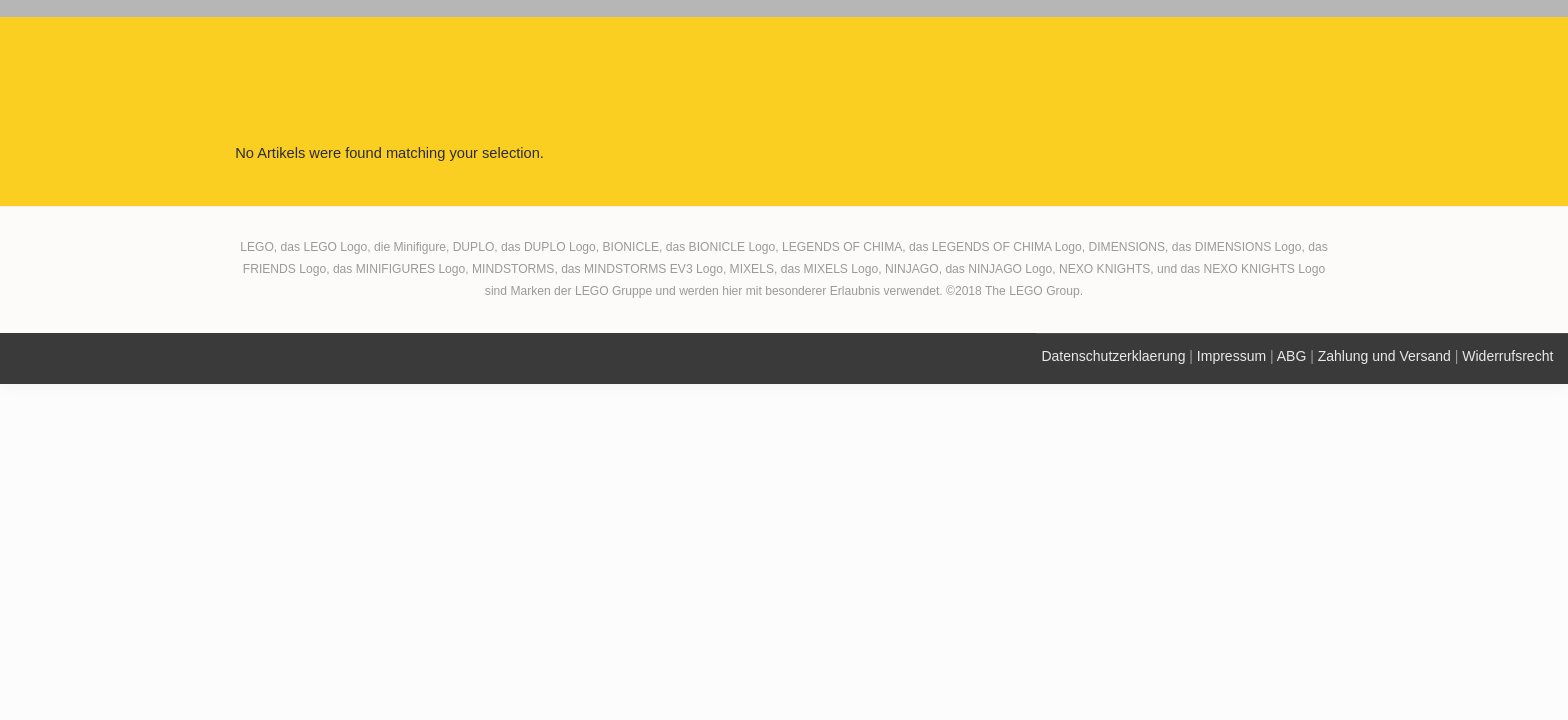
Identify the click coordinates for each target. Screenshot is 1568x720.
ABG (1292, 356)
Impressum (1231, 356)
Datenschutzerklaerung (1113, 356)
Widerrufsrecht (1507, 356)
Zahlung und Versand (1384, 356)
